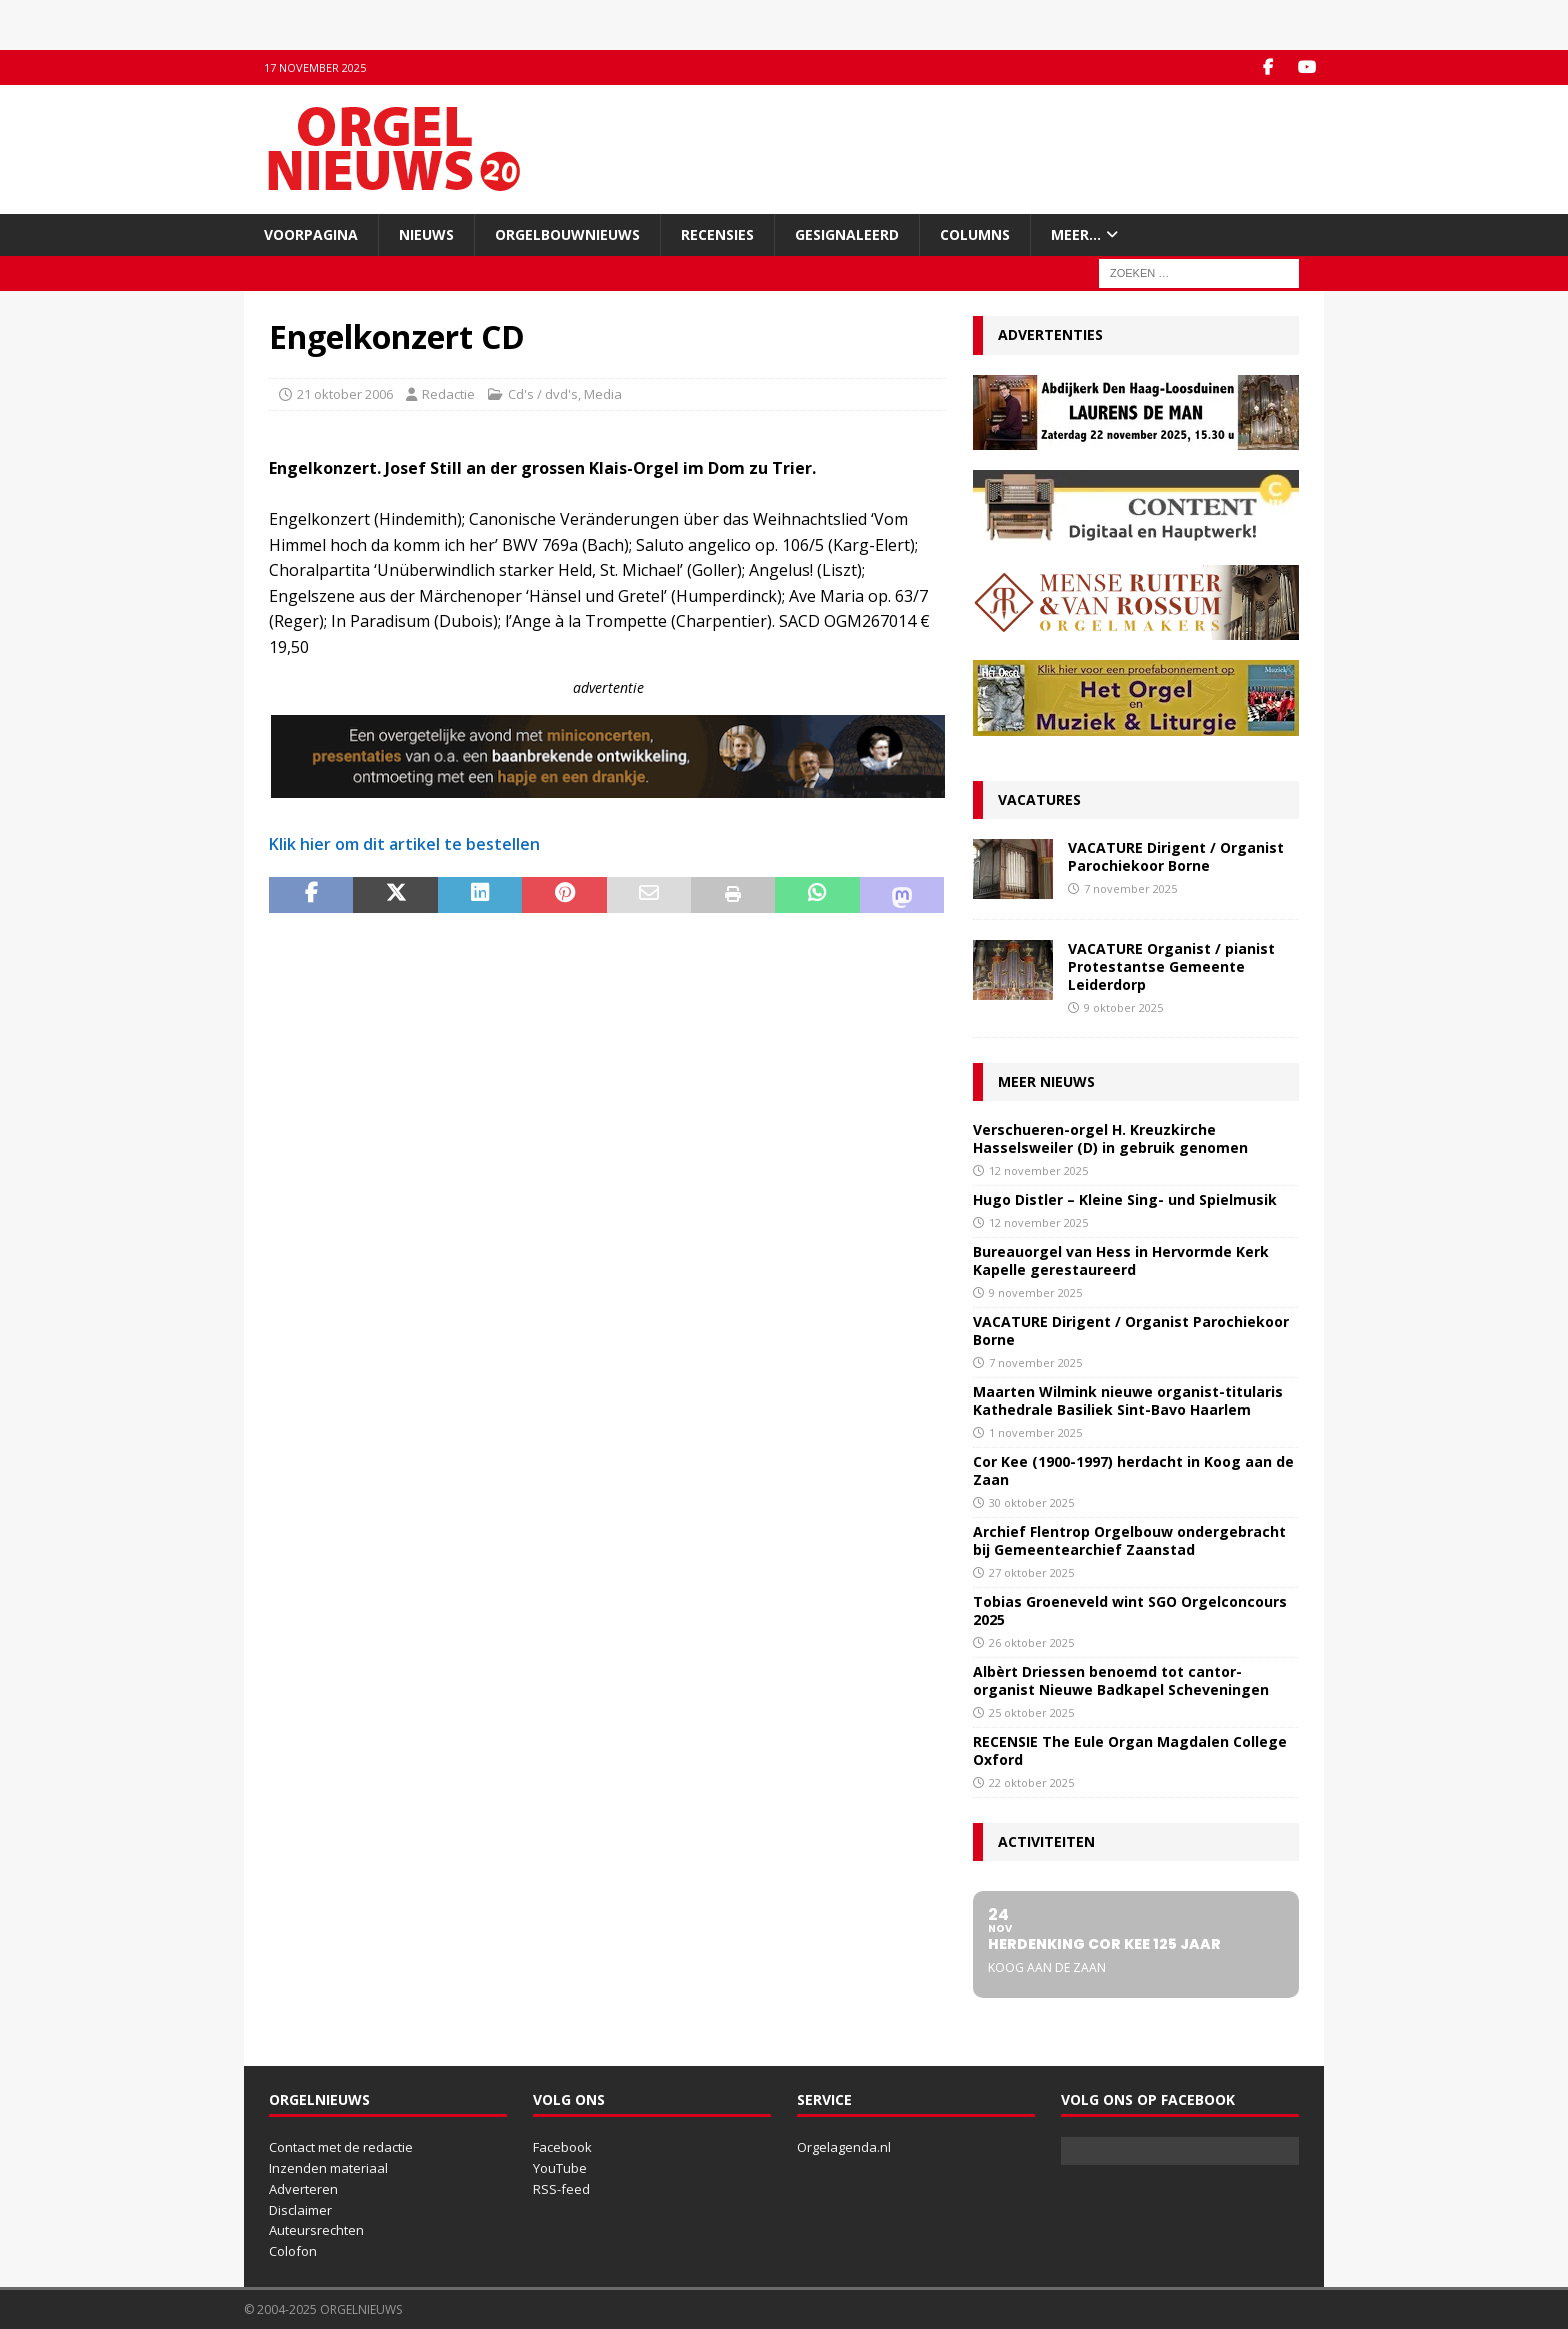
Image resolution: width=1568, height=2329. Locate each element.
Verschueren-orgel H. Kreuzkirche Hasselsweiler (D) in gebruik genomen (1110, 1138)
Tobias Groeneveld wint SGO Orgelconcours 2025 (1130, 1610)
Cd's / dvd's (543, 394)
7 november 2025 (1130, 888)
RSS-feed (561, 2189)
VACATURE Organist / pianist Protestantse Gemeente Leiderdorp (1171, 966)
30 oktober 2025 (1031, 1502)
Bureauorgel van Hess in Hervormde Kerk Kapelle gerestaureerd (1121, 1260)
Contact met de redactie (341, 2147)
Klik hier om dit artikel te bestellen (404, 844)
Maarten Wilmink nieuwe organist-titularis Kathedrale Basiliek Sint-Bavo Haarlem (1128, 1400)
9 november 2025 (1035, 1292)
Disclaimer (300, 2210)
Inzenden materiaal (328, 2168)
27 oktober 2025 (1031, 1572)
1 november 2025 (1035, 1432)
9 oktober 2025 (1123, 1007)
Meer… (1076, 234)
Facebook (562, 2147)
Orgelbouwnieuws (567, 234)
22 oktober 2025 (1031, 1782)
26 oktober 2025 (1031, 1642)
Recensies (717, 234)
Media (603, 394)
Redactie (448, 394)
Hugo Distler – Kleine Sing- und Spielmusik (1125, 1199)
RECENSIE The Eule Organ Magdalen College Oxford (1130, 1750)
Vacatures (1039, 799)
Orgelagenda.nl (844, 2147)
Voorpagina (311, 234)
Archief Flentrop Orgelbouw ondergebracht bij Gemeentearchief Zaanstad (1129, 1540)
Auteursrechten (316, 2230)
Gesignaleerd (847, 234)
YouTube (560, 2168)
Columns (975, 234)
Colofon (293, 2251)
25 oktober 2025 (1031, 1712)
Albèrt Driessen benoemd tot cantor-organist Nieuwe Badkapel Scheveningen (1121, 1680)
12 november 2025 (1038, 1170)
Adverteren (303, 2189)
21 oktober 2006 (345, 394)
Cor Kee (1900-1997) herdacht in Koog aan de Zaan (1133, 1470)
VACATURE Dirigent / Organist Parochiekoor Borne (1176, 856)
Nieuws (426, 234)
